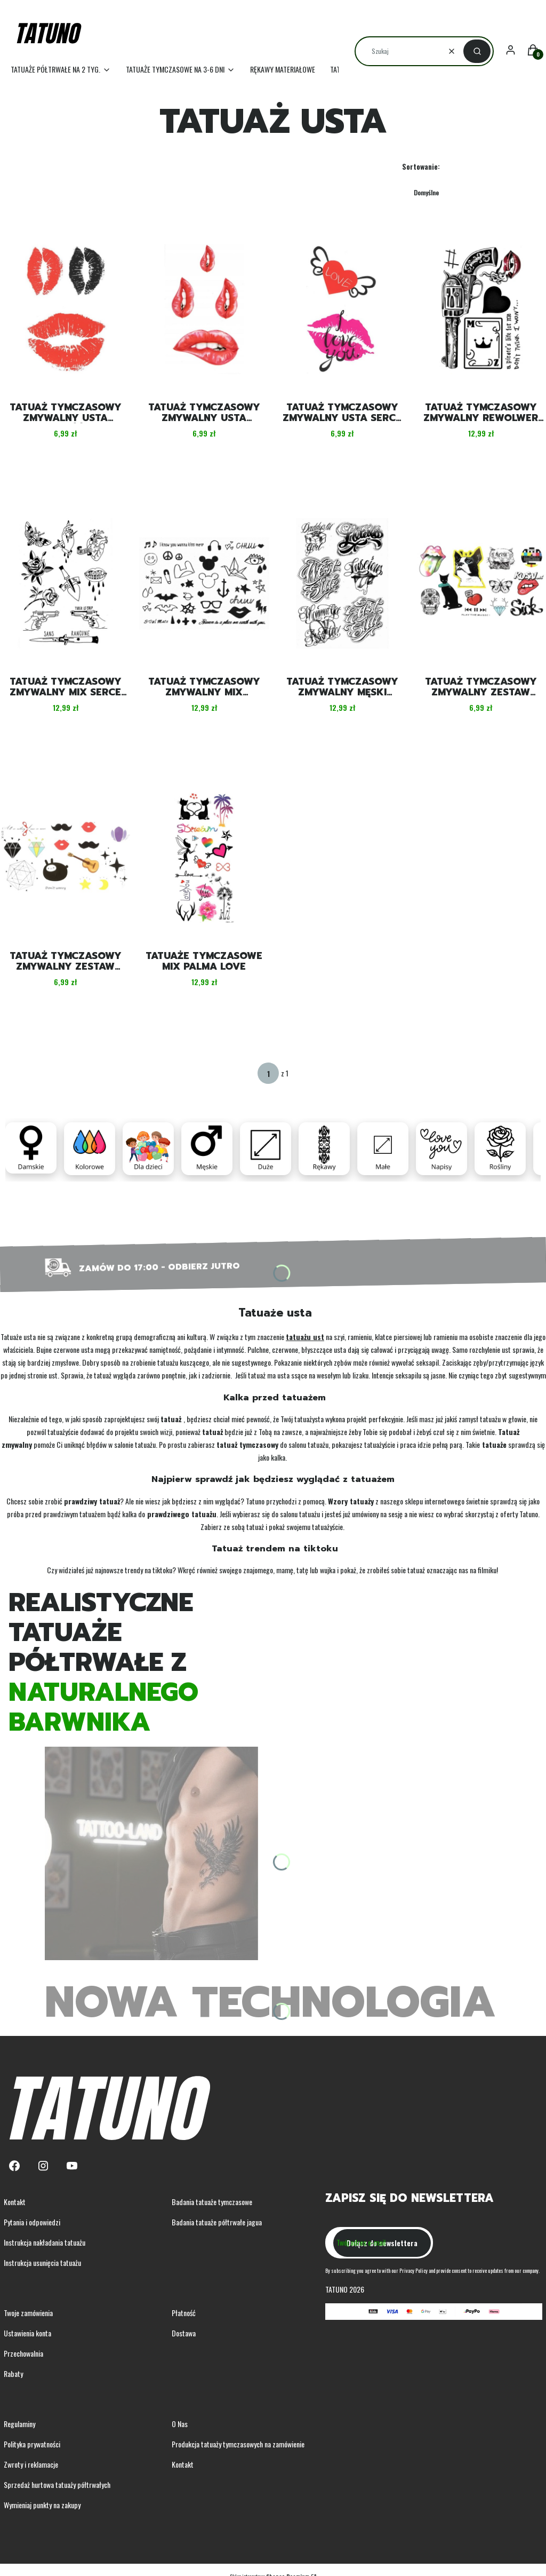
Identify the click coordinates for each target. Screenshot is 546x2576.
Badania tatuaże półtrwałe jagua (217, 2222)
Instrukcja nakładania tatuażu (44, 2242)
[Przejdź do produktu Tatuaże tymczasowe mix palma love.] (204, 857)
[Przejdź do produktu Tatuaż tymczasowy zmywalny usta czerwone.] (204, 309)
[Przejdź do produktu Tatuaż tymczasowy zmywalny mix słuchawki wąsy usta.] (204, 583)
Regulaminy (19, 2423)
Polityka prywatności (32, 2444)
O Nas (180, 2423)
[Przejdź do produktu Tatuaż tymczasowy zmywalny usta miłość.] (66, 309)
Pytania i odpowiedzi (32, 2222)
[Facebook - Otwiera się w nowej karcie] (14, 2166)
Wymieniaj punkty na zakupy (42, 2504)
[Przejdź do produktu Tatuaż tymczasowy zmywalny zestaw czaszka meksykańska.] (481, 583)
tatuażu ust (305, 1336)
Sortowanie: (421, 166)
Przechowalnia (23, 2353)
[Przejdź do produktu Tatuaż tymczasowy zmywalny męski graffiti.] (342, 583)
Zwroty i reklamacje (31, 2464)
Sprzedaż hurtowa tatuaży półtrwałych (57, 2484)
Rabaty (13, 2373)
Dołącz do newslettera (382, 2242)
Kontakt (15, 2201)
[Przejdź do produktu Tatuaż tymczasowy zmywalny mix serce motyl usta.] (66, 583)
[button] (477, 51)
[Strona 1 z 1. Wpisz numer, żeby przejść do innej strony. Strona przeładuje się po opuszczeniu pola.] (268, 1073)
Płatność (184, 2312)
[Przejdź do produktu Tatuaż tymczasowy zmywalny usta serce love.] (342, 309)
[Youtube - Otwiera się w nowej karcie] (72, 2166)
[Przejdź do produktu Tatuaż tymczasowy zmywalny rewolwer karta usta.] (481, 309)
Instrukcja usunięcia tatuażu (42, 2262)
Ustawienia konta (27, 2333)
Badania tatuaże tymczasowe (212, 2201)
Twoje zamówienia (28, 2312)
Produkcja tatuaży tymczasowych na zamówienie (238, 2444)
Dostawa (184, 2333)
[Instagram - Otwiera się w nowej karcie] (43, 2166)
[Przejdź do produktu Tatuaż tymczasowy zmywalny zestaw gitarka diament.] (66, 857)
